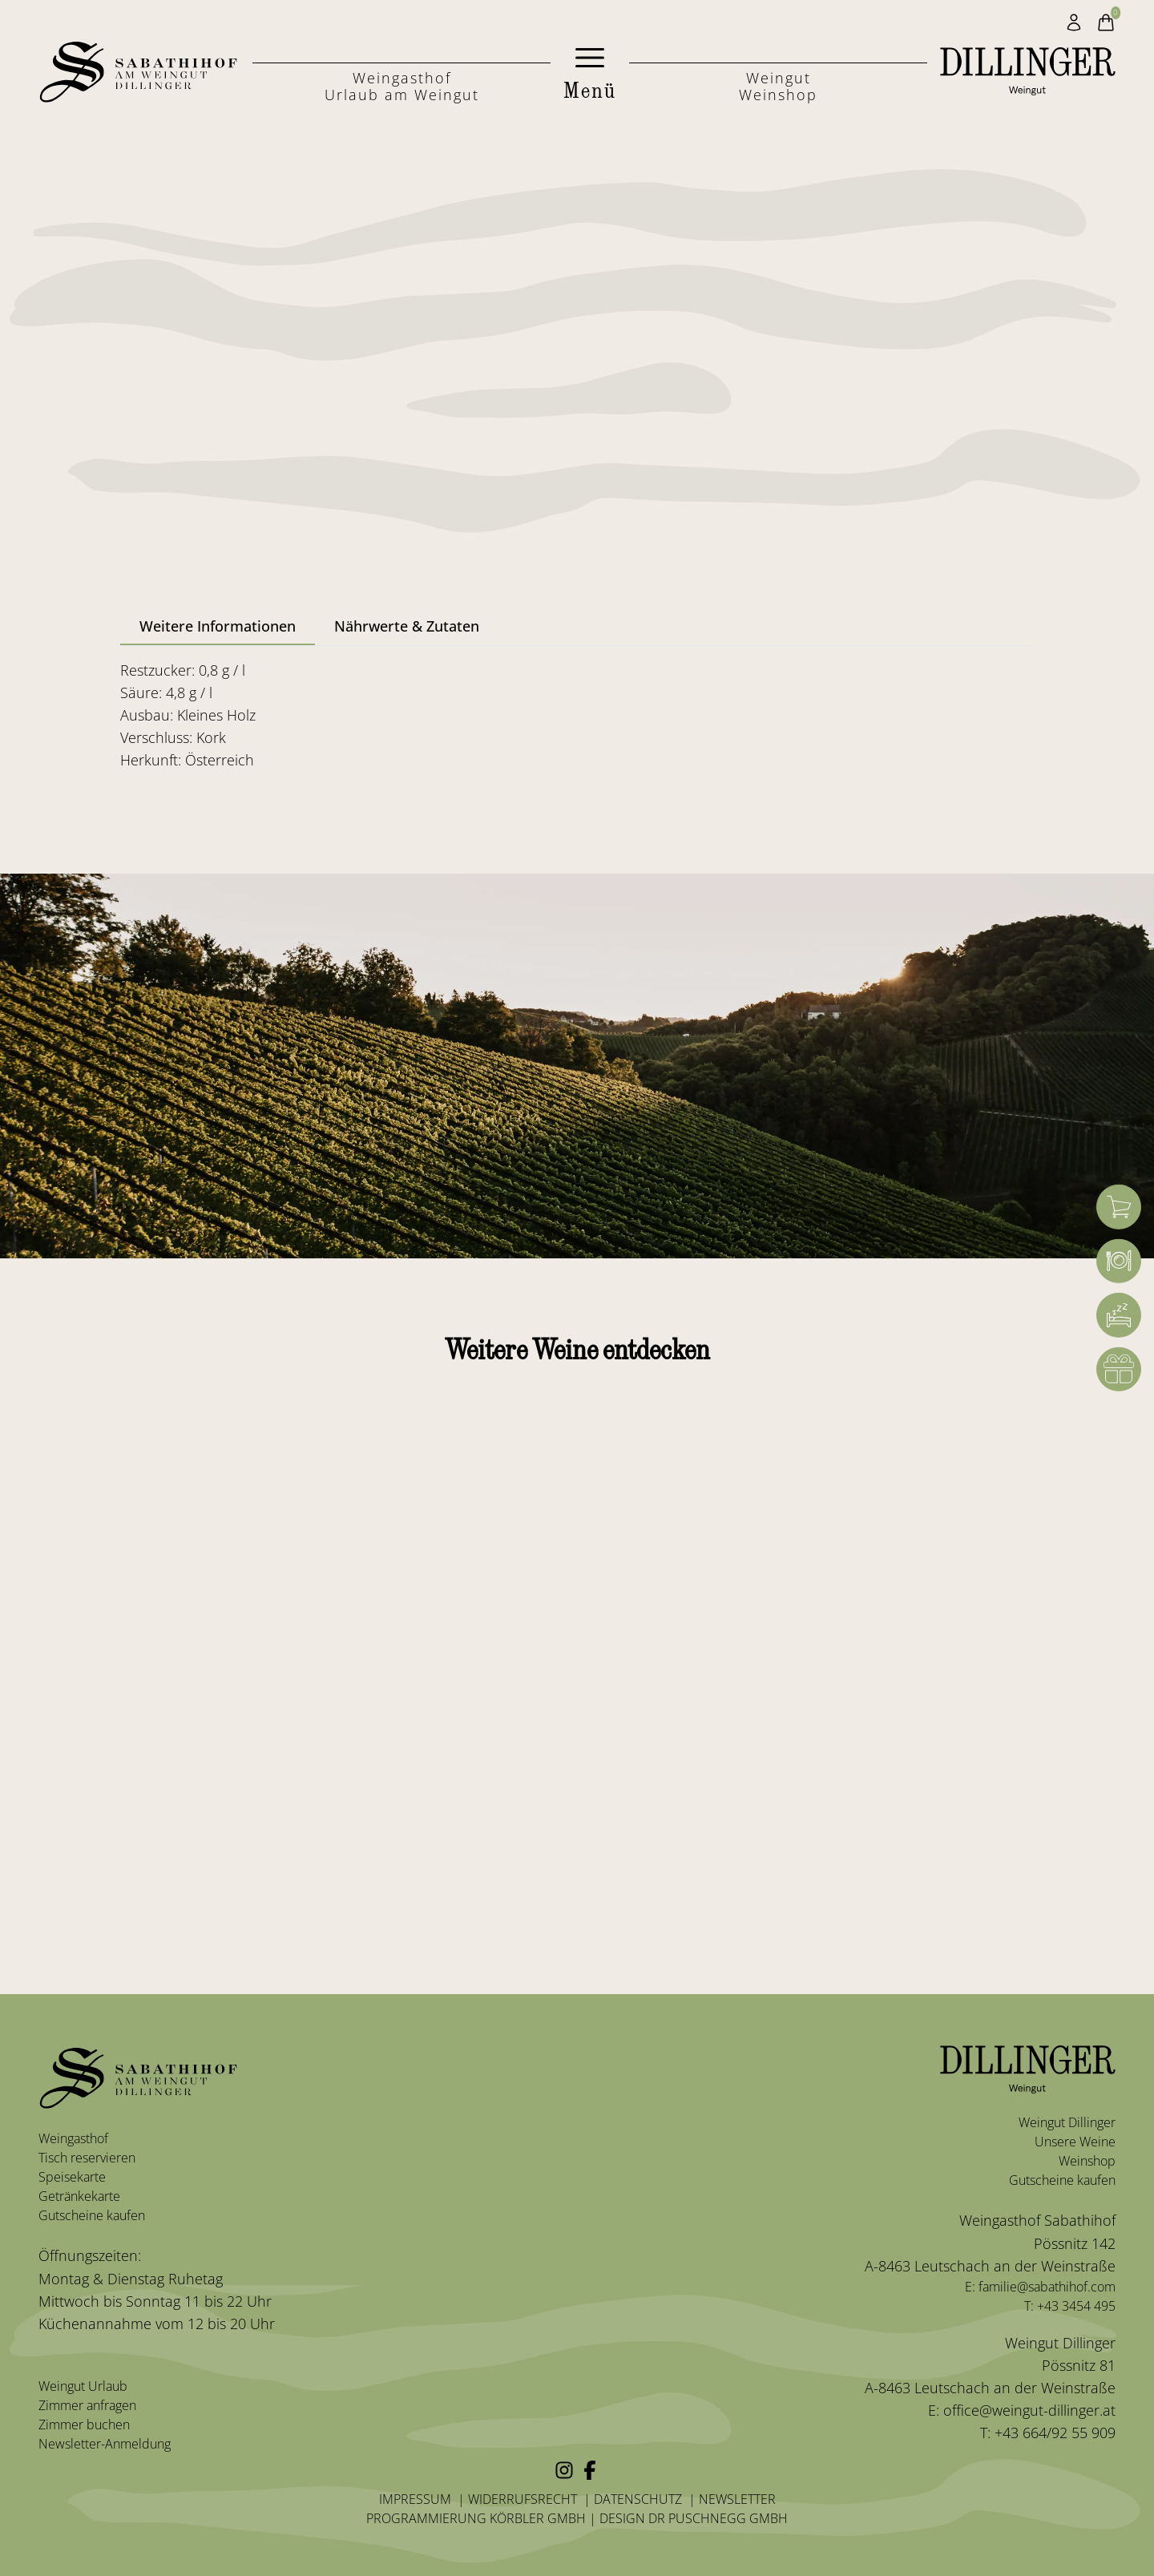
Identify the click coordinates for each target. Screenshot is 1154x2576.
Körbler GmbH (538, 2518)
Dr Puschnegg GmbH (718, 2518)
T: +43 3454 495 (1070, 2306)
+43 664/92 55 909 (1053, 2432)
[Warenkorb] (1118, 1207)
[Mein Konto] (1073, 22)
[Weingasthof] (1118, 1260)
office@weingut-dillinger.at (1029, 2410)
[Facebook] (589, 2470)
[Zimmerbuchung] (1118, 1315)
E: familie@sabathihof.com (1040, 2286)
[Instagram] (564, 2470)
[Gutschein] (1118, 1369)
